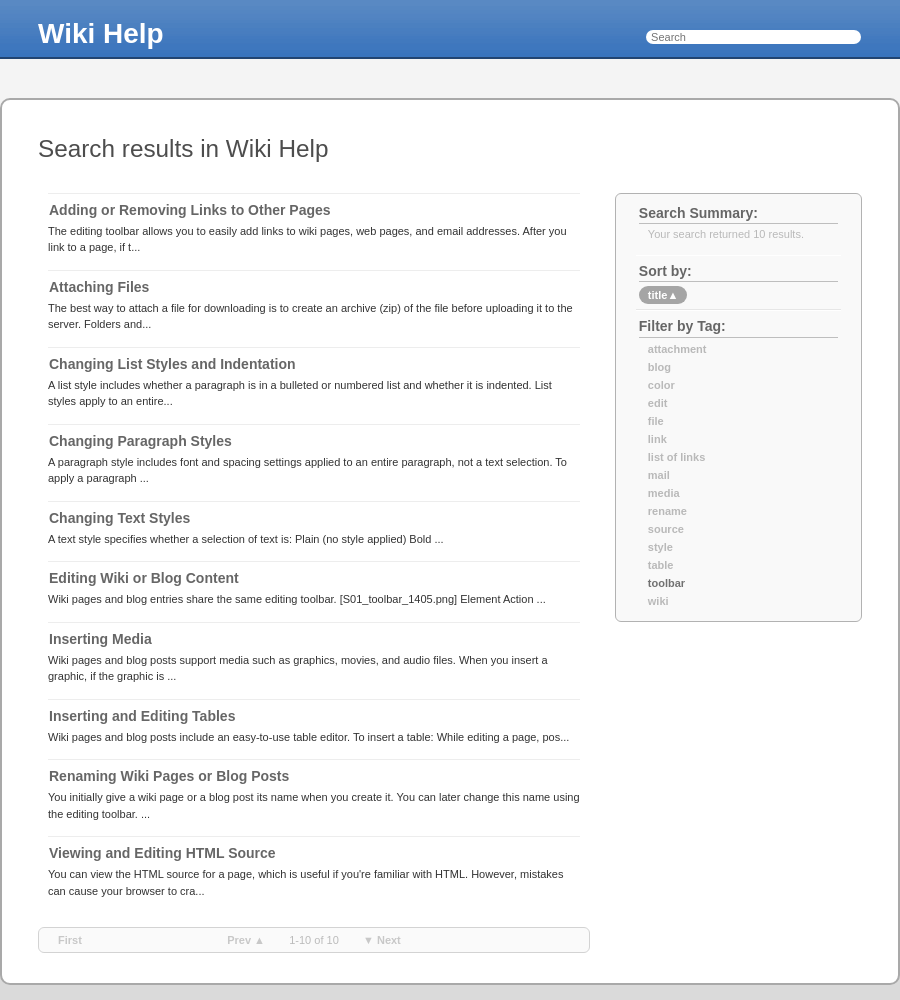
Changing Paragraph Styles (140, 441)
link (657, 439)
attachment (677, 349)
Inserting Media (100, 639)
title (663, 295)
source (666, 529)
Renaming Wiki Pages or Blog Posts (169, 776)
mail (659, 475)
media (664, 493)
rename (667, 511)
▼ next (382, 940)
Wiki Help (101, 33)
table (661, 565)
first (70, 940)
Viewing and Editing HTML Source (162, 853)
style (660, 547)
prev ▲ (246, 940)
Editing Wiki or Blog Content (144, 578)
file (656, 421)
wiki (658, 601)
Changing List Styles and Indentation (172, 364)
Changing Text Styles (119, 518)
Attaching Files (99, 287)
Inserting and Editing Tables (142, 716)
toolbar (666, 583)
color (661, 385)
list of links (676, 457)
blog (659, 367)
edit (658, 403)
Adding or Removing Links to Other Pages (190, 210)
